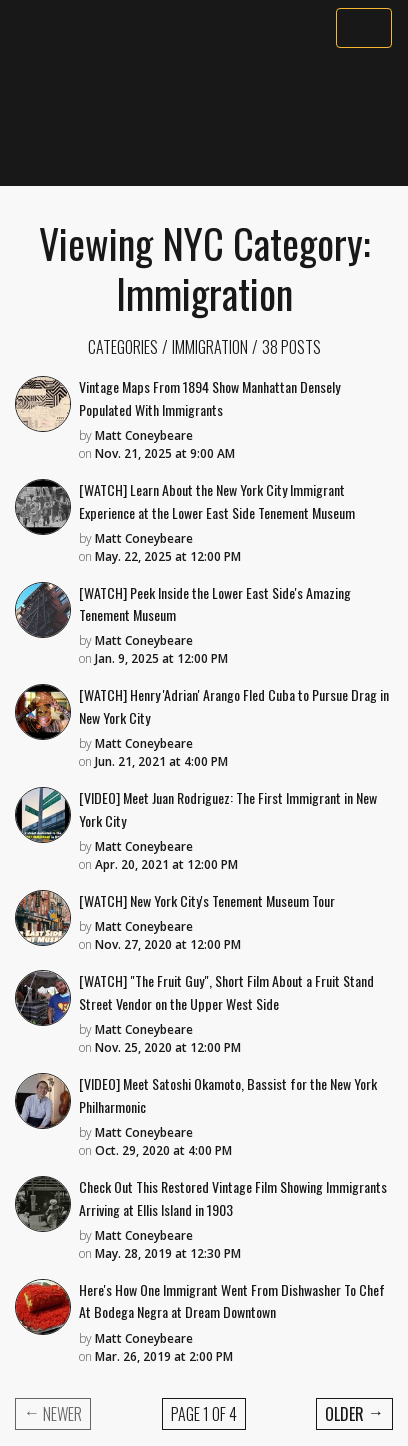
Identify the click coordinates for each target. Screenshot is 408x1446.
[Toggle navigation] (364, 28)
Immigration (210, 347)
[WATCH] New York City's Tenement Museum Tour (207, 900)
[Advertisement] (204, 117)
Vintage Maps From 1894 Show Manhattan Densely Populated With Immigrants (209, 398)
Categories (123, 347)
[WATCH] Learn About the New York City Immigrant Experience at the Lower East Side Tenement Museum (217, 501)
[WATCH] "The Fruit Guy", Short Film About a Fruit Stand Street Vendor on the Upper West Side (226, 992)
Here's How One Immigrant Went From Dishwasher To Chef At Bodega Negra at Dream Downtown (232, 1301)
